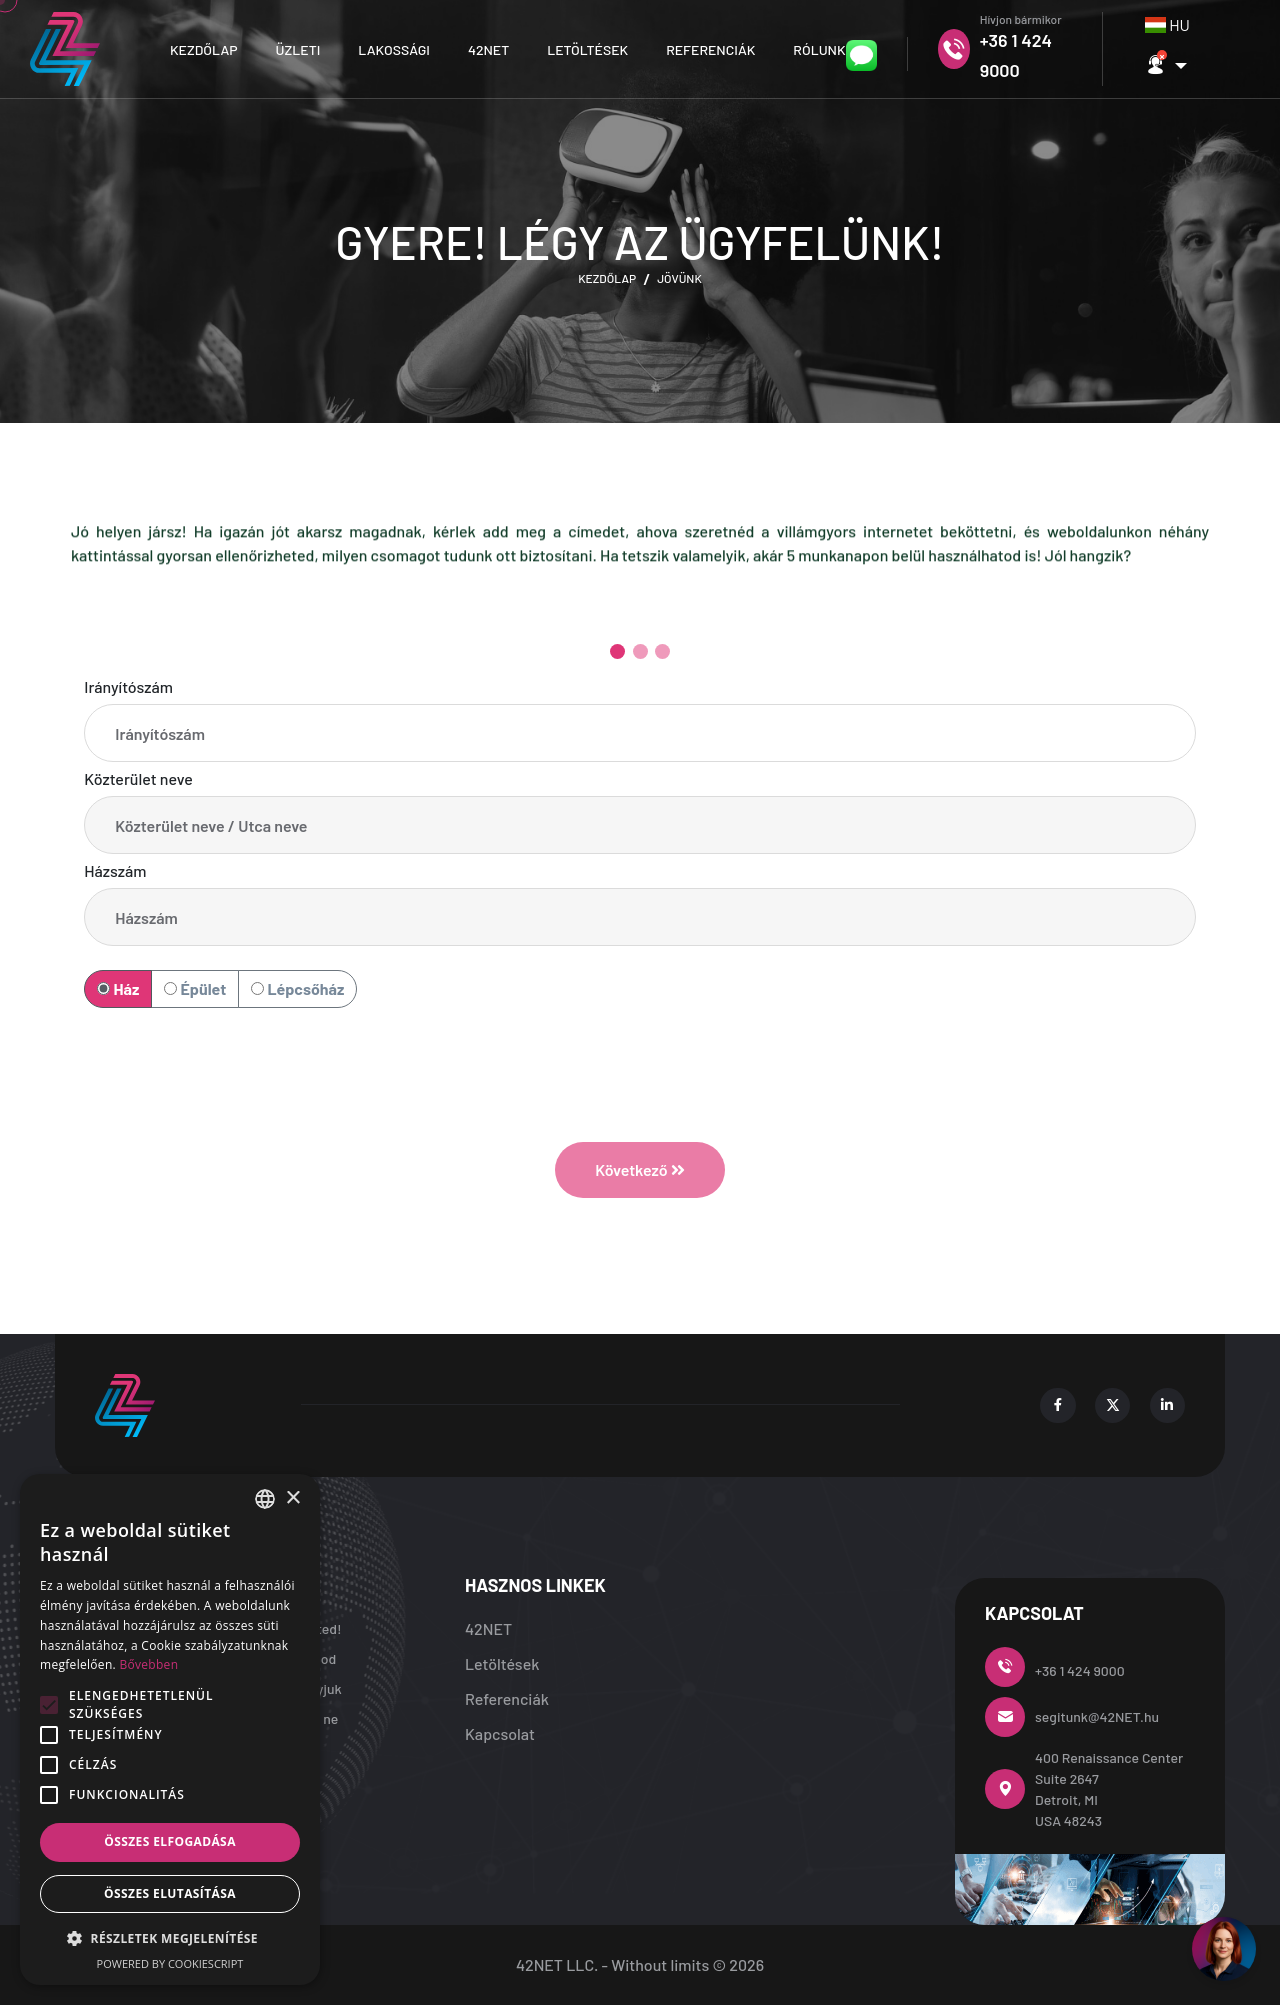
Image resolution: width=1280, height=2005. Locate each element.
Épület (195, 988)
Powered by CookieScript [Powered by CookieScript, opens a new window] (170, 1963)
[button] (1166, 65)
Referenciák (710, 49)
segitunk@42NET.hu (1097, 1716)
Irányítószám (128, 686)
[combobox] (1171, 25)
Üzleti (298, 49)
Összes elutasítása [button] (170, 1893)
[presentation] (640, 1055)
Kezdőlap (204, 49)
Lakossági (394, 49)
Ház (118, 988)
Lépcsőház (297, 988)
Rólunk (819, 49)
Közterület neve (138, 778)
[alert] (170, 1729)
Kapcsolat (500, 1733)
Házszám (115, 870)
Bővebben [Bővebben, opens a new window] (148, 1664)
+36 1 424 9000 (1080, 1670)
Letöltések (587, 49)
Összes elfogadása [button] (170, 1841)
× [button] (292, 1498)
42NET (488, 49)
